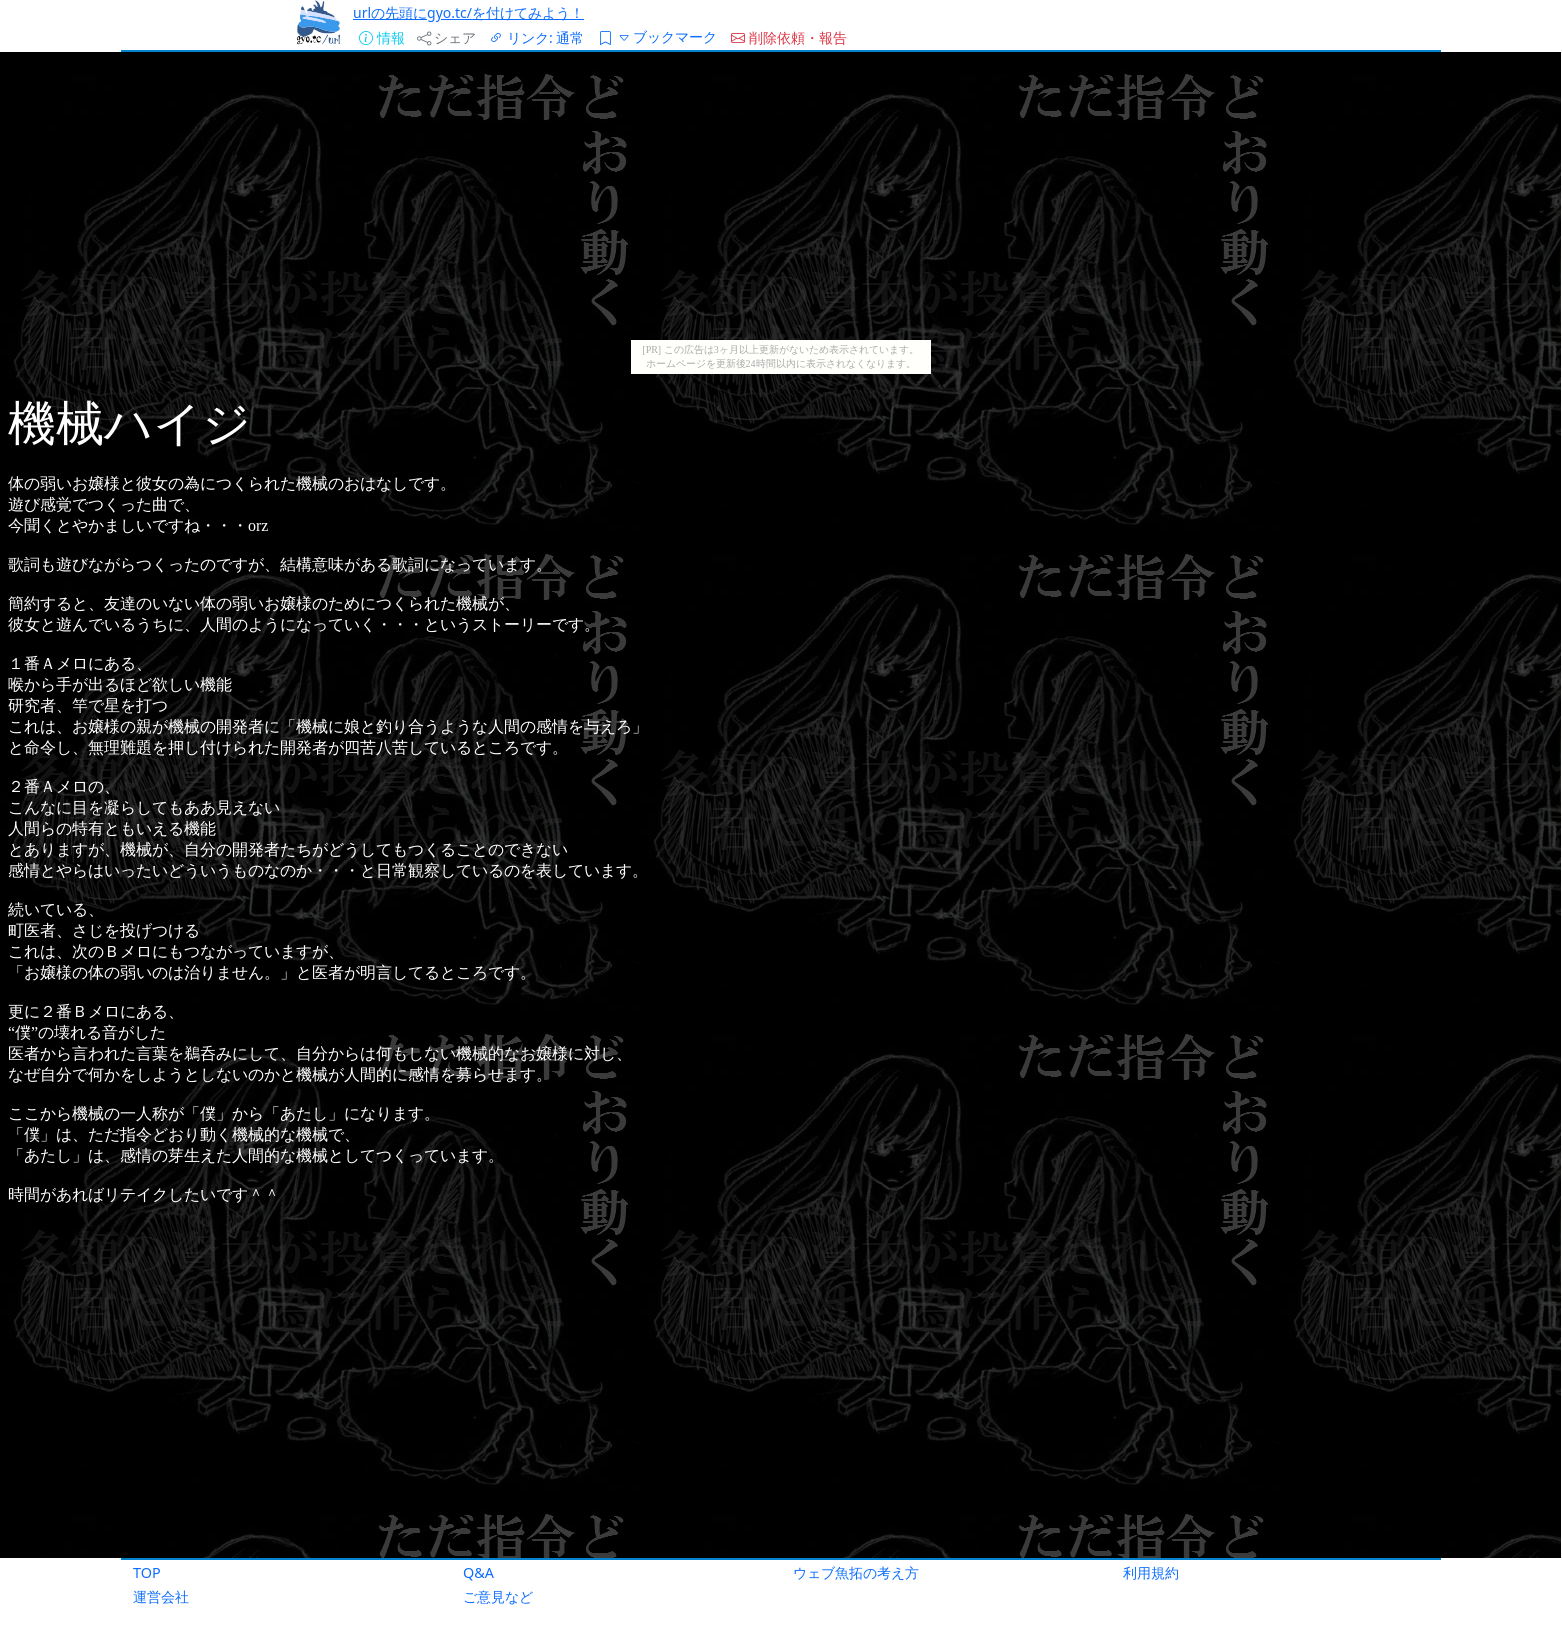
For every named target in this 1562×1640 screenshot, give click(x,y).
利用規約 (1151, 1572)
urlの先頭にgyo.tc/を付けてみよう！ (468, 12)
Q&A (478, 1572)
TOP (147, 1572)
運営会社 (161, 1596)
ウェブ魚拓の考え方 (856, 1572)
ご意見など (498, 1596)
